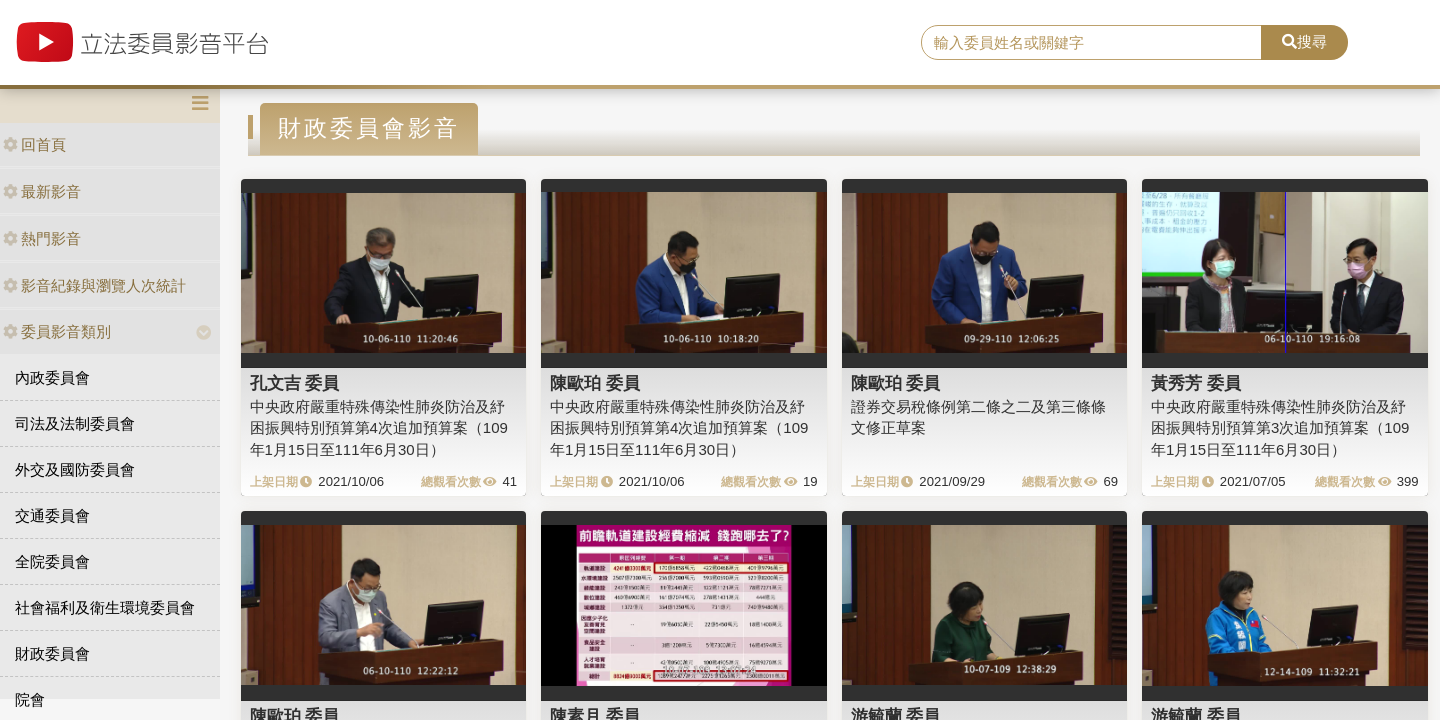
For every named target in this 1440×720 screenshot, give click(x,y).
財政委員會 (52, 653)
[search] (1091, 43)
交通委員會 (52, 515)
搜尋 (1304, 41)
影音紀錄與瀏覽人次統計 (94, 285)
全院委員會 (52, 561)
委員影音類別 (57, 331)
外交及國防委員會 (75, 469)
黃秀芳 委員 (1196, 383)
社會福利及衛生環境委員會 (105, 607)
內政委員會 (52, 377)
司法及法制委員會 (75, 423)
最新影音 (42, 191)
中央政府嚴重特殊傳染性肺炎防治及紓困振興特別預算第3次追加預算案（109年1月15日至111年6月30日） (1280, 428)
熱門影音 (42, 238)
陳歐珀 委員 (595, 383)
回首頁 (34, 144)
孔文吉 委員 (295, 383)
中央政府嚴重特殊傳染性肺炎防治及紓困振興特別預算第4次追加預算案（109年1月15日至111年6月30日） (379, 428)
